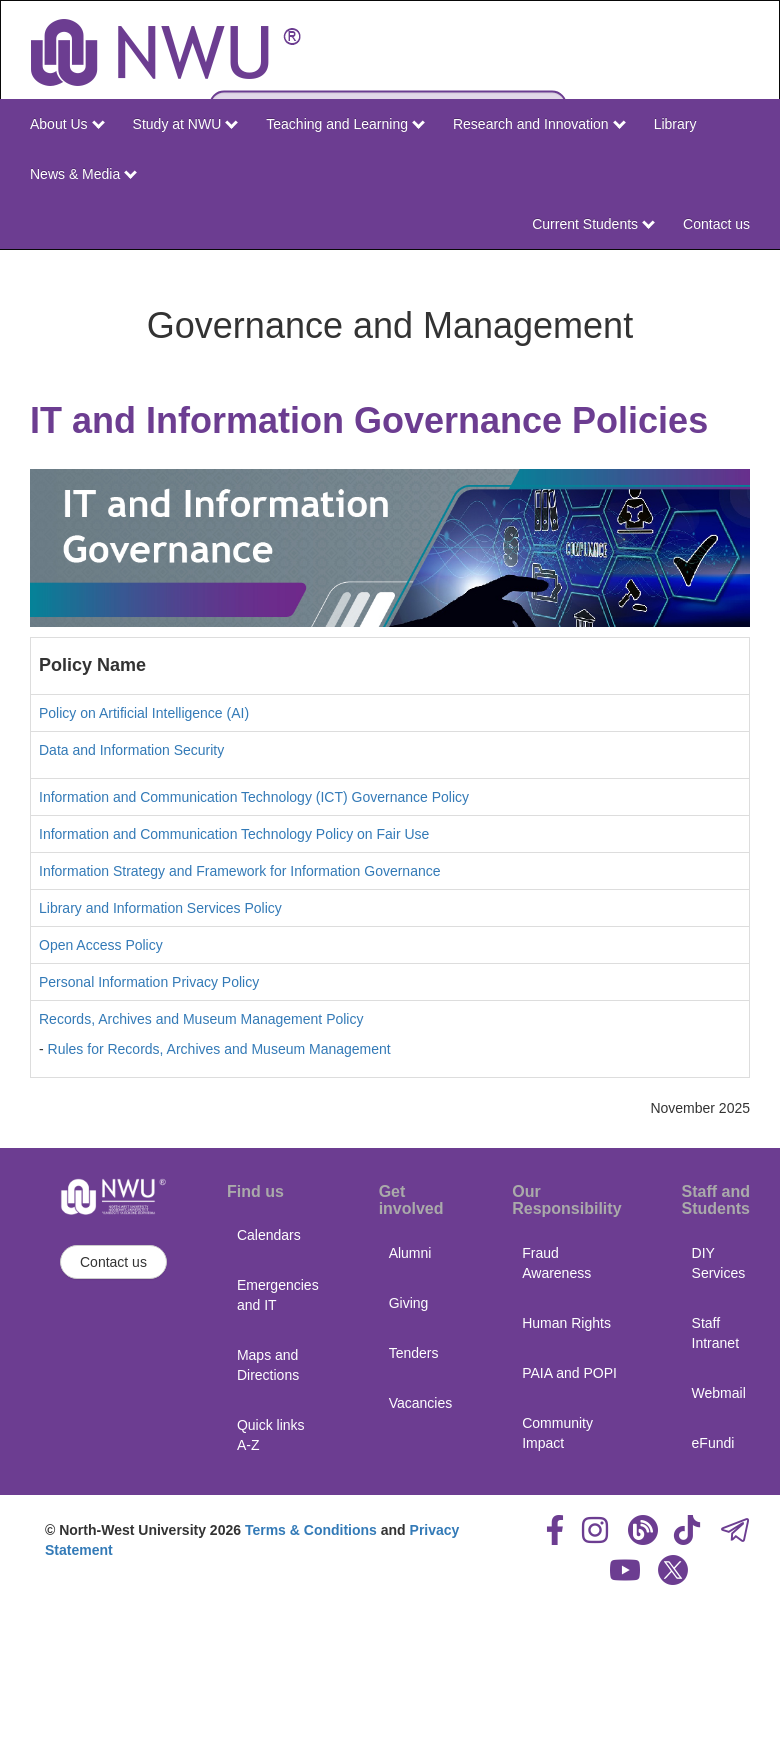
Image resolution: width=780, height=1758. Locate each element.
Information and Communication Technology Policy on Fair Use (234, 834)
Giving (409, 1303)
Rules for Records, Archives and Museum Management (219, 1049)
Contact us (716, 224)
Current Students (593, 224)
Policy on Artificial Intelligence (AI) (144, 713)
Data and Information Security (131, 750)
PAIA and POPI (569, 1373)
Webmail (719, 1393)
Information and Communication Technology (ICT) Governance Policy (254, 797)
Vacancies (421, 1403)
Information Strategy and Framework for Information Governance (240, 871)
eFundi (713, 1443)
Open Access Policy (101, 945)
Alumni (410, 1253)
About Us (67, 124)
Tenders (414, 1353)
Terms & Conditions (311, 1530)
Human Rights (566, 1323)
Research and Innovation (539, 124)
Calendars (269, 1235)
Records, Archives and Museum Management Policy (201, 1019)
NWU (736, 268)
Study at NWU (186, 124)
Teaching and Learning (345, 124)
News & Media (83, 174)
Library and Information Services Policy (160, 908)
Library (675, 124)
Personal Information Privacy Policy (149, 982)
